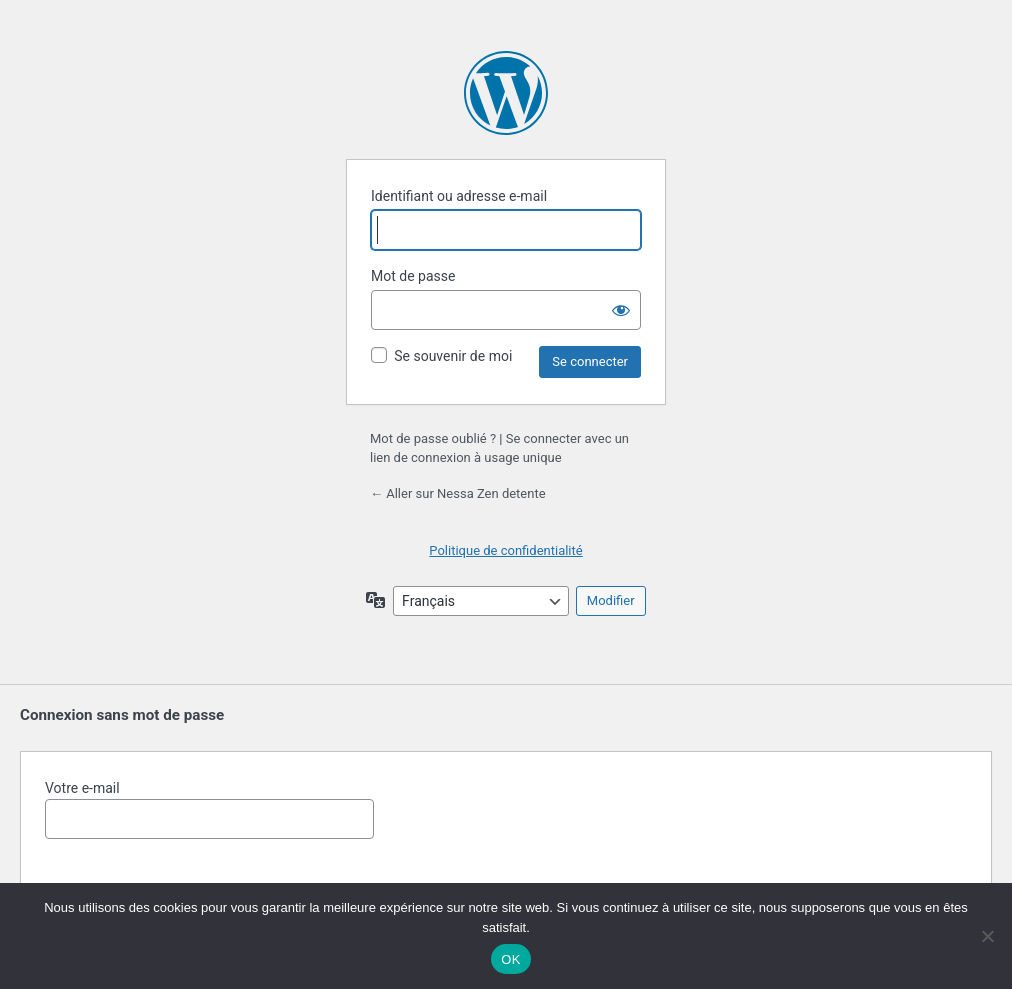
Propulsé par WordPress (506, 93)
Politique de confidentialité (505, 550)
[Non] (987, 936)
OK (510, 959)
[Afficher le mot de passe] (621, 310)
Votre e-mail (209, 809)
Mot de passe (413, 276)
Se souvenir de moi (453, 356)
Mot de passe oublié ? (433, 438)
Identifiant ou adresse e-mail (459, 196)
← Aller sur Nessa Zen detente (458, 493)
